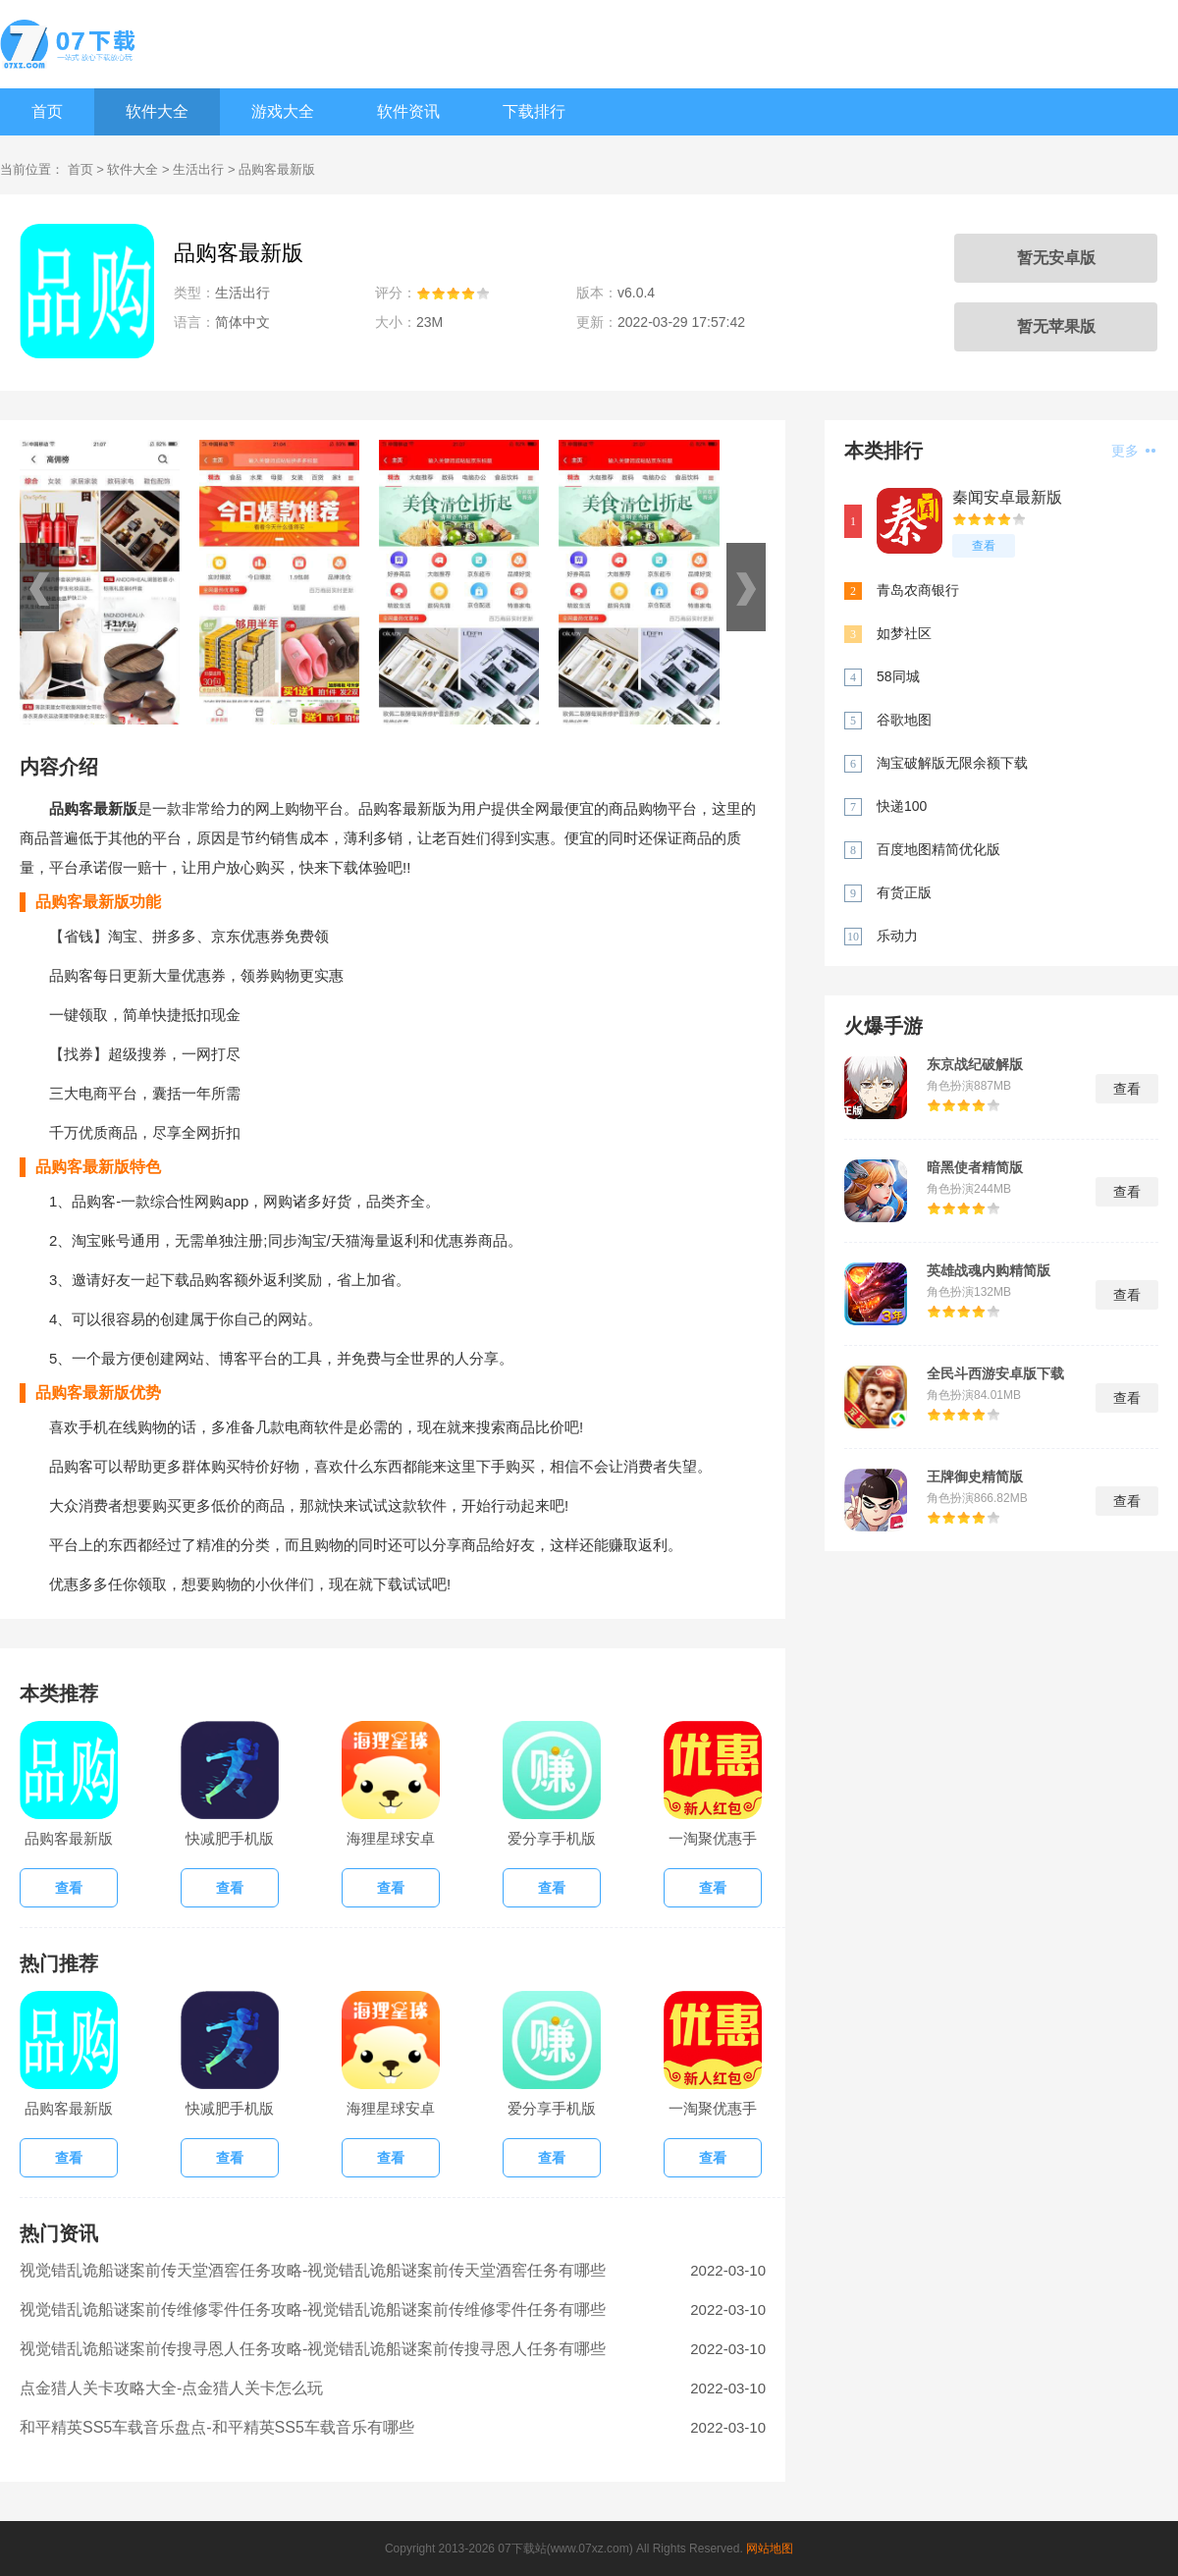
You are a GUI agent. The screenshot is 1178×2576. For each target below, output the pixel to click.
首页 (47, 111)
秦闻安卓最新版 (1007, 497)
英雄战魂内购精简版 (988, 1270)
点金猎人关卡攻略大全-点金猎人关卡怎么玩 (171, 2388)
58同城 (898, 676)
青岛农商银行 (918, 590)
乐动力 (897, 935)
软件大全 (157, 111)
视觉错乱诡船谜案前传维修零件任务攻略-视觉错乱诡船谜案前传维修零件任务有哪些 (313, 2309)
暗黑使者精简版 (975, 1167)
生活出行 (198, 169)
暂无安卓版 (1056, 257)
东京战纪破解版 (975, 1064)
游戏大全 (282, 111)
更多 (1133, 450)
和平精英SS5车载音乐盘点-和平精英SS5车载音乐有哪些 (217, 2427)
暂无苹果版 (1056, 326)
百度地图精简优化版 (938, 849)
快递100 (902, 806)
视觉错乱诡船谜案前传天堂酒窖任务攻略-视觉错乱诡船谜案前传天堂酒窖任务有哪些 (313, 2270)
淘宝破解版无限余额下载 (952, 763)
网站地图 (769, 2548)
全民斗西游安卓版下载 (995, 1373)
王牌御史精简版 (975, 1476)
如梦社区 (904, 633)
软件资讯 (408, 111)
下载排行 (534, 111)
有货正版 (904, 892)
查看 (983, 546)
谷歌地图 (904, 719)
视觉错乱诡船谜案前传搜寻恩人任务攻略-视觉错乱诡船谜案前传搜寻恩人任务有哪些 (313, 2348)
